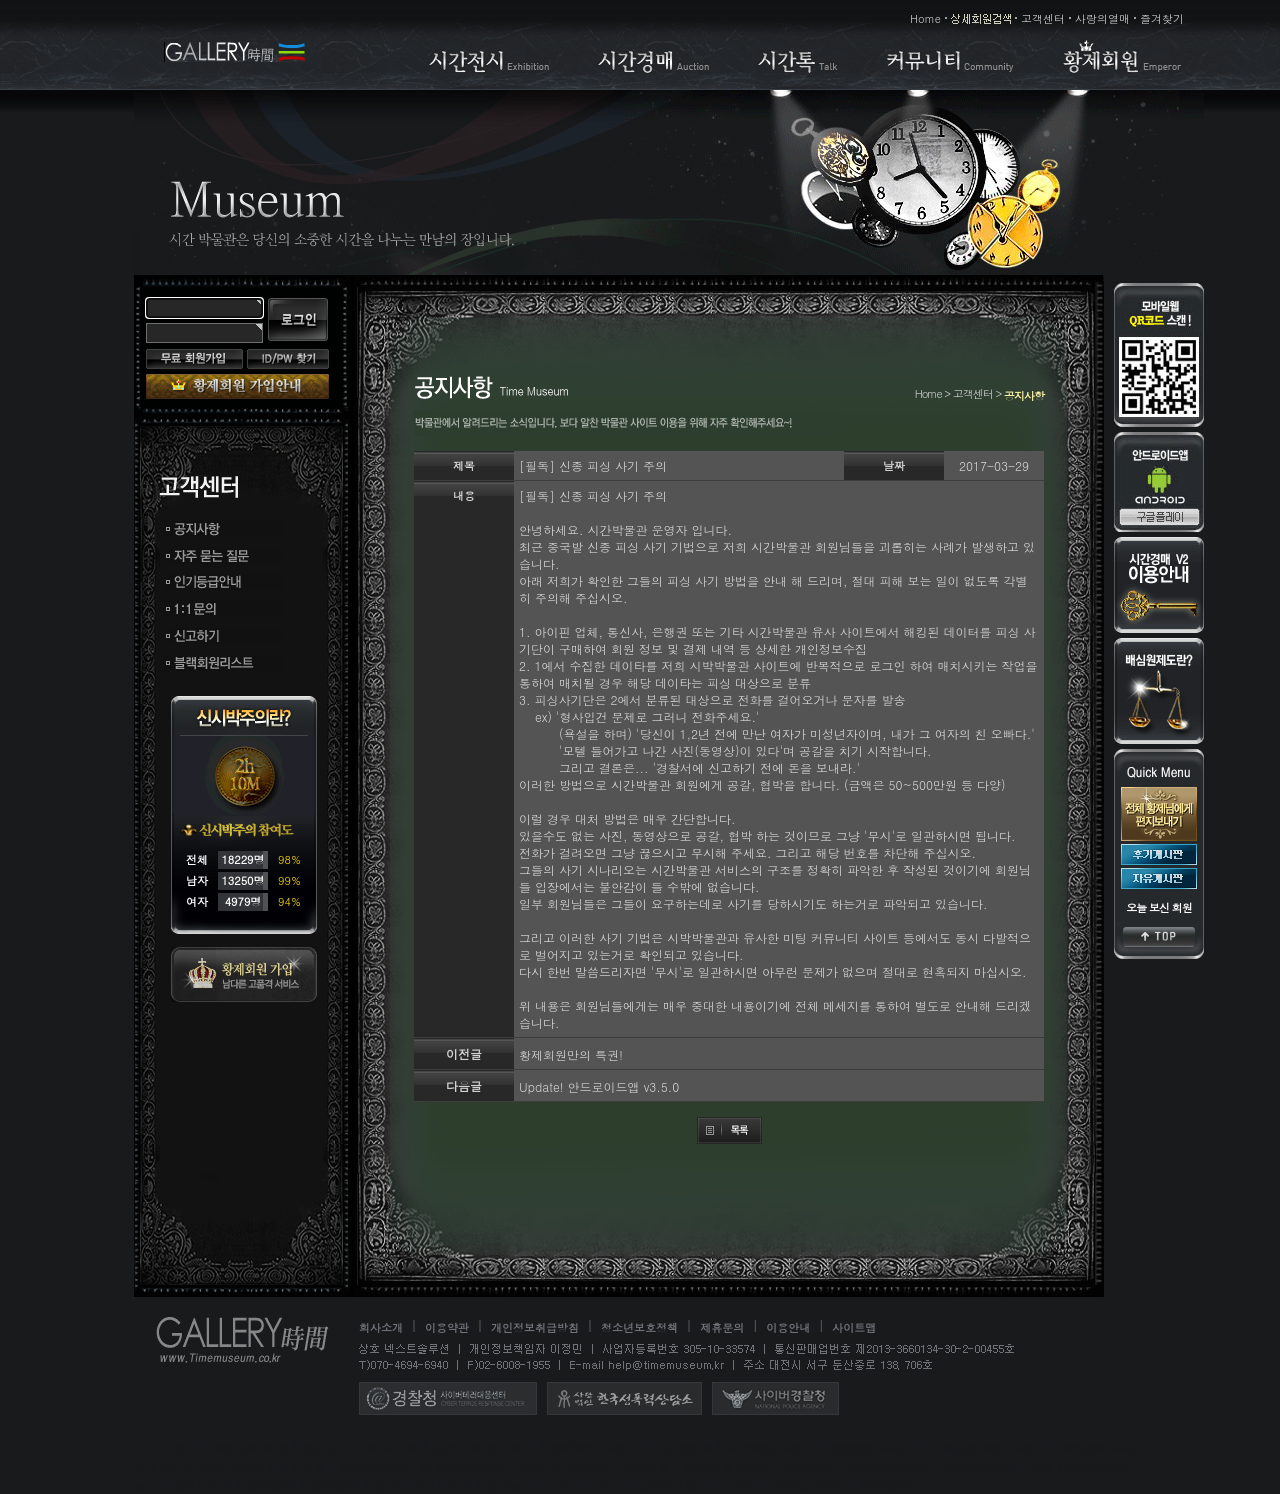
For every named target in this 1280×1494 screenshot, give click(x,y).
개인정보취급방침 (535, 1327)
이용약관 (447, 1327)
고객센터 (1043, 18)
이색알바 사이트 (594, 1447)
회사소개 (381, 1327)
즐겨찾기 (1162, 18)
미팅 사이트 (166, 1447)
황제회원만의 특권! (571, 1054)
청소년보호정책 (639, 1327)
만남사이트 (442, 1485)
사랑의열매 (1102, 18)
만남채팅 (510, 1485)
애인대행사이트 (727, 1466)
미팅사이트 (1097, 1466)
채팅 (146, 1485)
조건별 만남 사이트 (212, 1466)
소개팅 (740, 1485)
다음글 (464, 1085)
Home (925, 18)
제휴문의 (722, 1327)
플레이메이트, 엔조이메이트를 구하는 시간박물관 (474, 1466)
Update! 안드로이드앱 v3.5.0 (599, 1086)
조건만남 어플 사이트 (360, 1447)
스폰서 (604, 1485)
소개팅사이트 (808, 1485)
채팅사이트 (202, 1485)
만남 (386, 1485)
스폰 (560, 1485)
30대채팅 (271, 1485)
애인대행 (302, 1466)
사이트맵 (854, 1327)
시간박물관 (682, 1447)
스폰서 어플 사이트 (484, 1447)
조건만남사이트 (887, 1466)
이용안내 (788, 1327)
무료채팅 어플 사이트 (988, 1447)
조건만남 (807, 1466)
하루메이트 (888, 1485)
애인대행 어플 (250, 1447)
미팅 (1041, 1466)
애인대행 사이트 (770, 1447)
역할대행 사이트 (872, 1447)
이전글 (464, 1053)
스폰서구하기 (672, 1485)
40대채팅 (335, 1485)
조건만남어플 (979, 1466)
